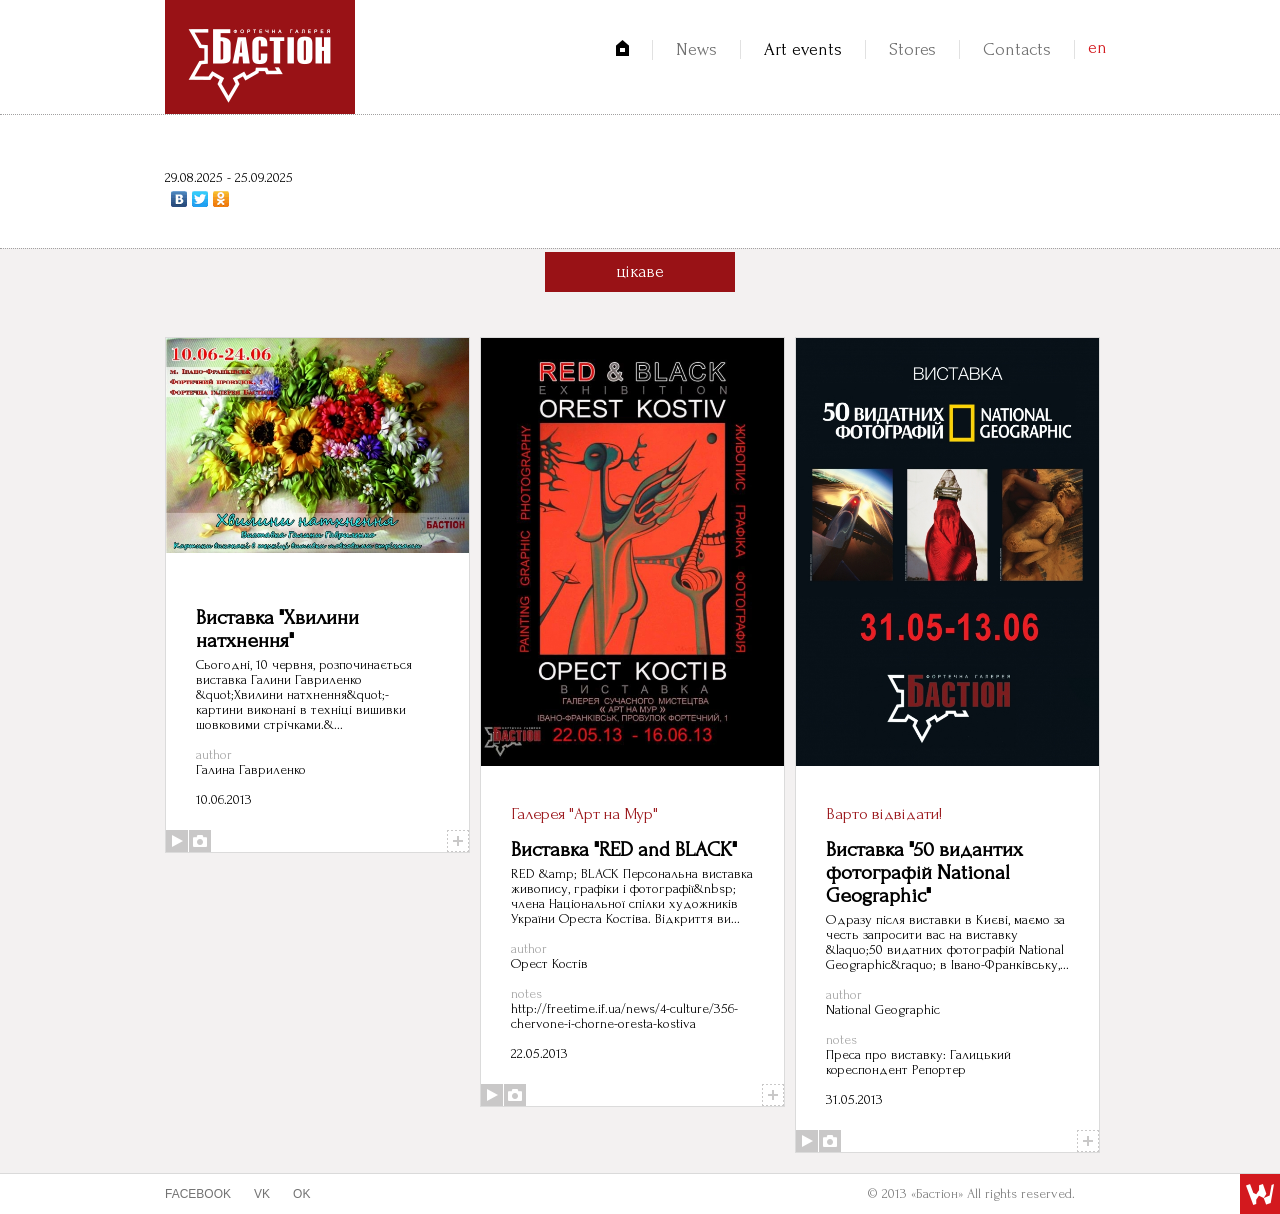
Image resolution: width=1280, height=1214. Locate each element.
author (214, 754)
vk (262, 1194)
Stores (912, 49)
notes (526, 993)
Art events (803, 49)
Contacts (1017, 49)
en (1097, 47)
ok (301, 1194)
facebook (198, 1194)
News (696, 49)
